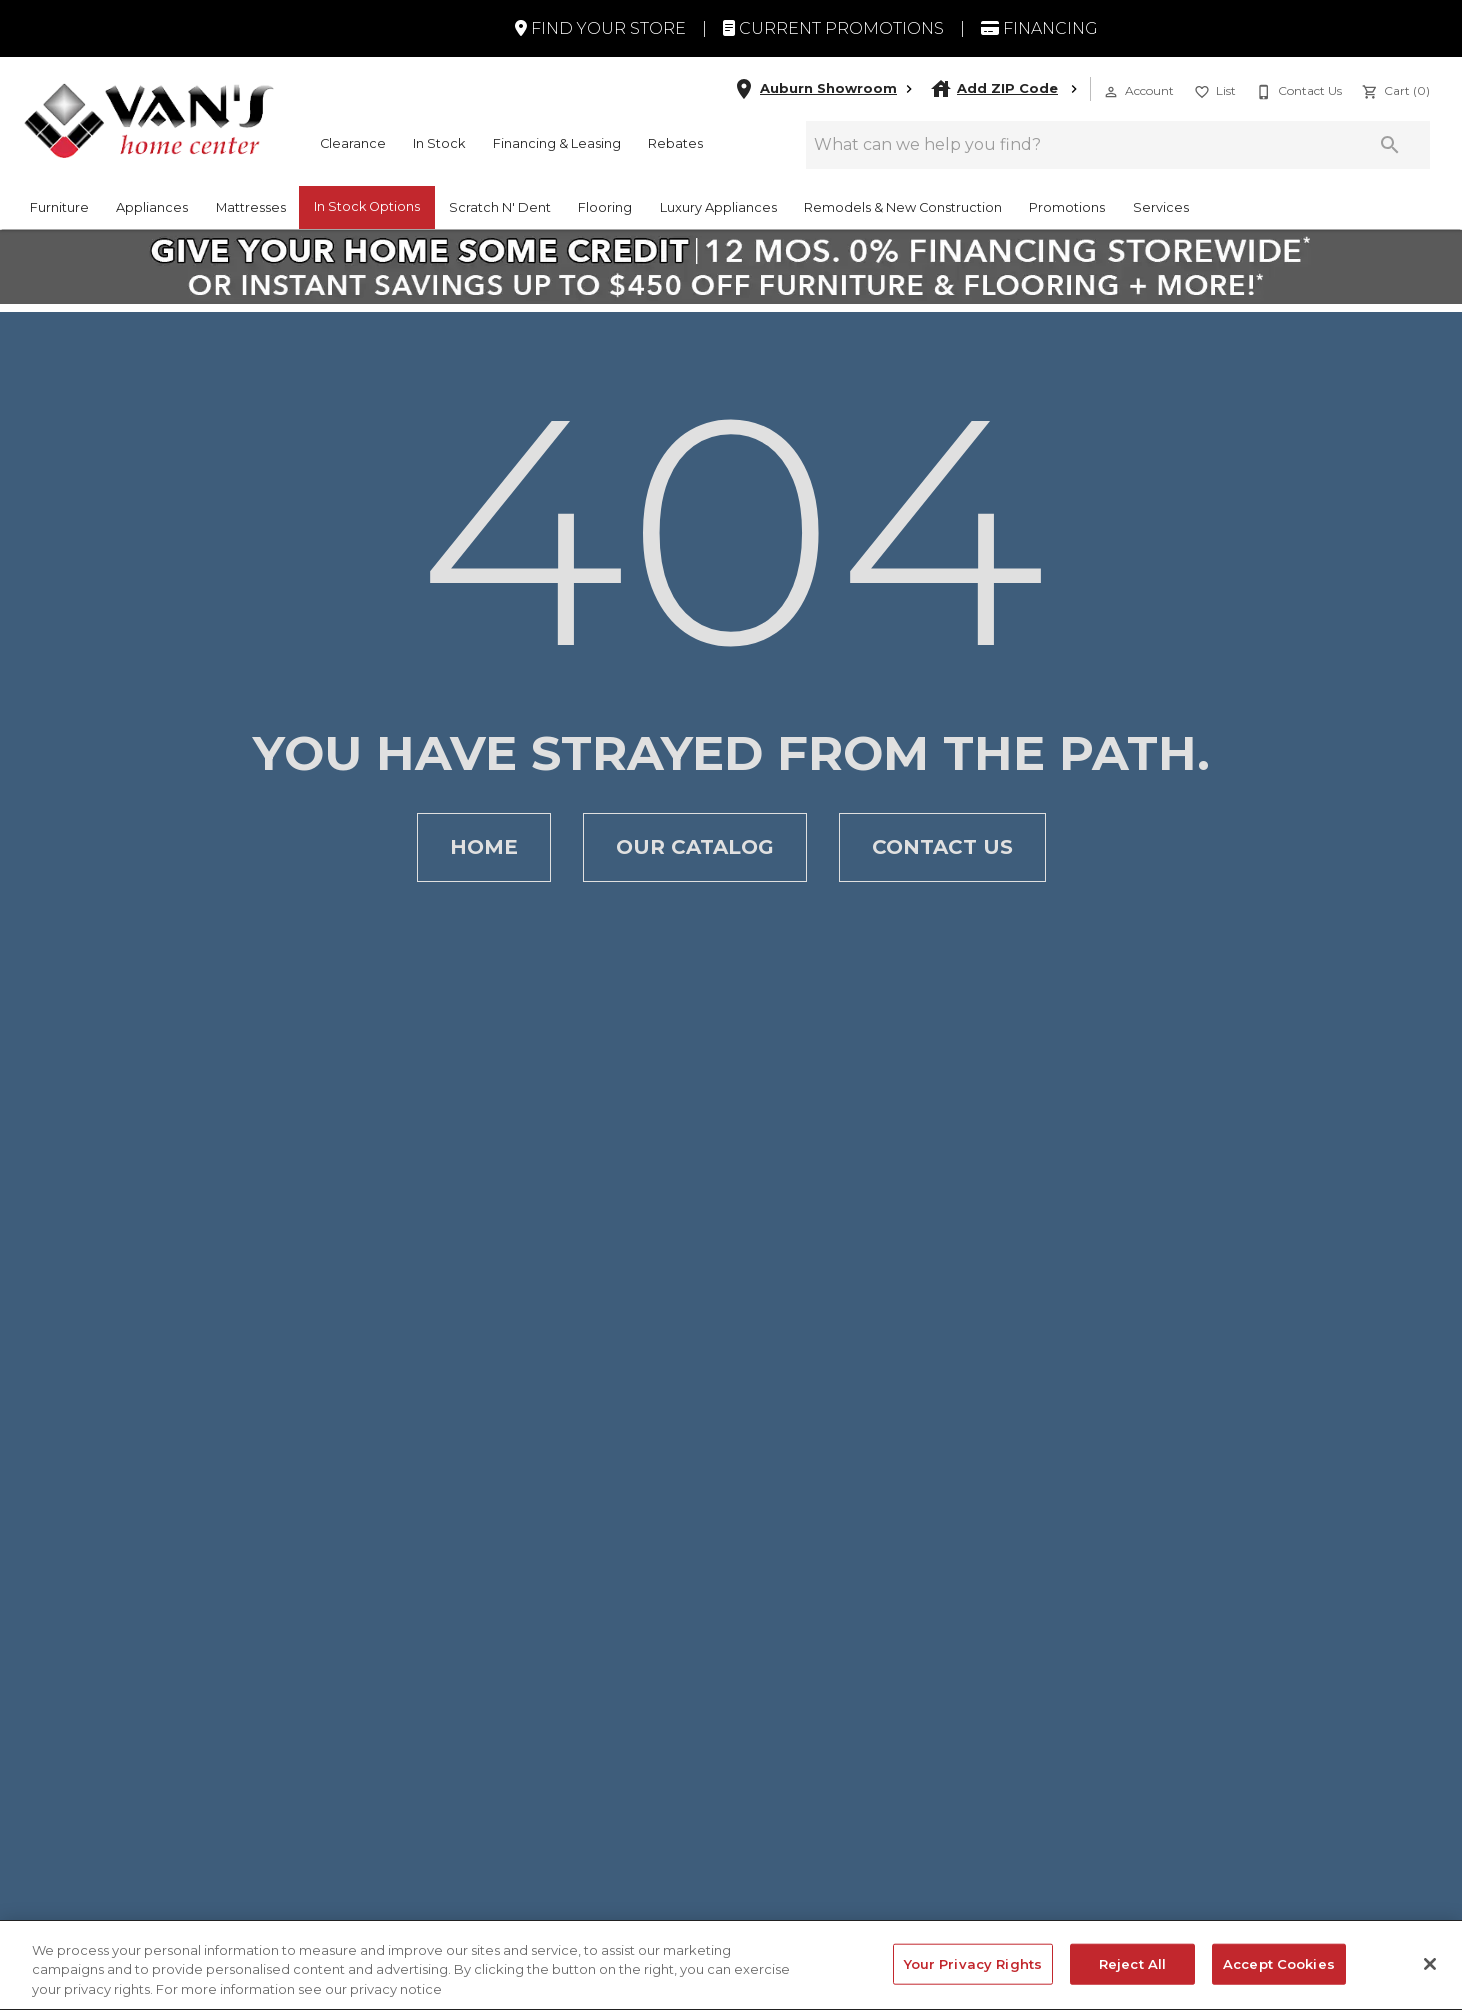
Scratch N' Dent (500, 207)
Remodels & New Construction (903, 207)
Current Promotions (833, 28)
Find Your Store (600, 28)
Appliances (152, 207)
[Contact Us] (1297, 89)
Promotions (1067, 207)
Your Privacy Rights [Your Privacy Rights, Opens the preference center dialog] (973, 1976)
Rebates (675, 143)
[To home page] (149, 120)
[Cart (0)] (1394, 89)
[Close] (1430, 1977)
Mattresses (251, 207)
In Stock (439, 143)
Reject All (1132, 1976)
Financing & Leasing (557, 143)
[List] (1213, 89)
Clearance (353, 143)
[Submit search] (1390, 145)
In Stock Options (367, 206)
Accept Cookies (1279, 1976)
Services (1161, 207)
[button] (1111, 92)
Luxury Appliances (718, 207)
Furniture (59, 207)
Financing (1039, 28)
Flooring (605, 207)
